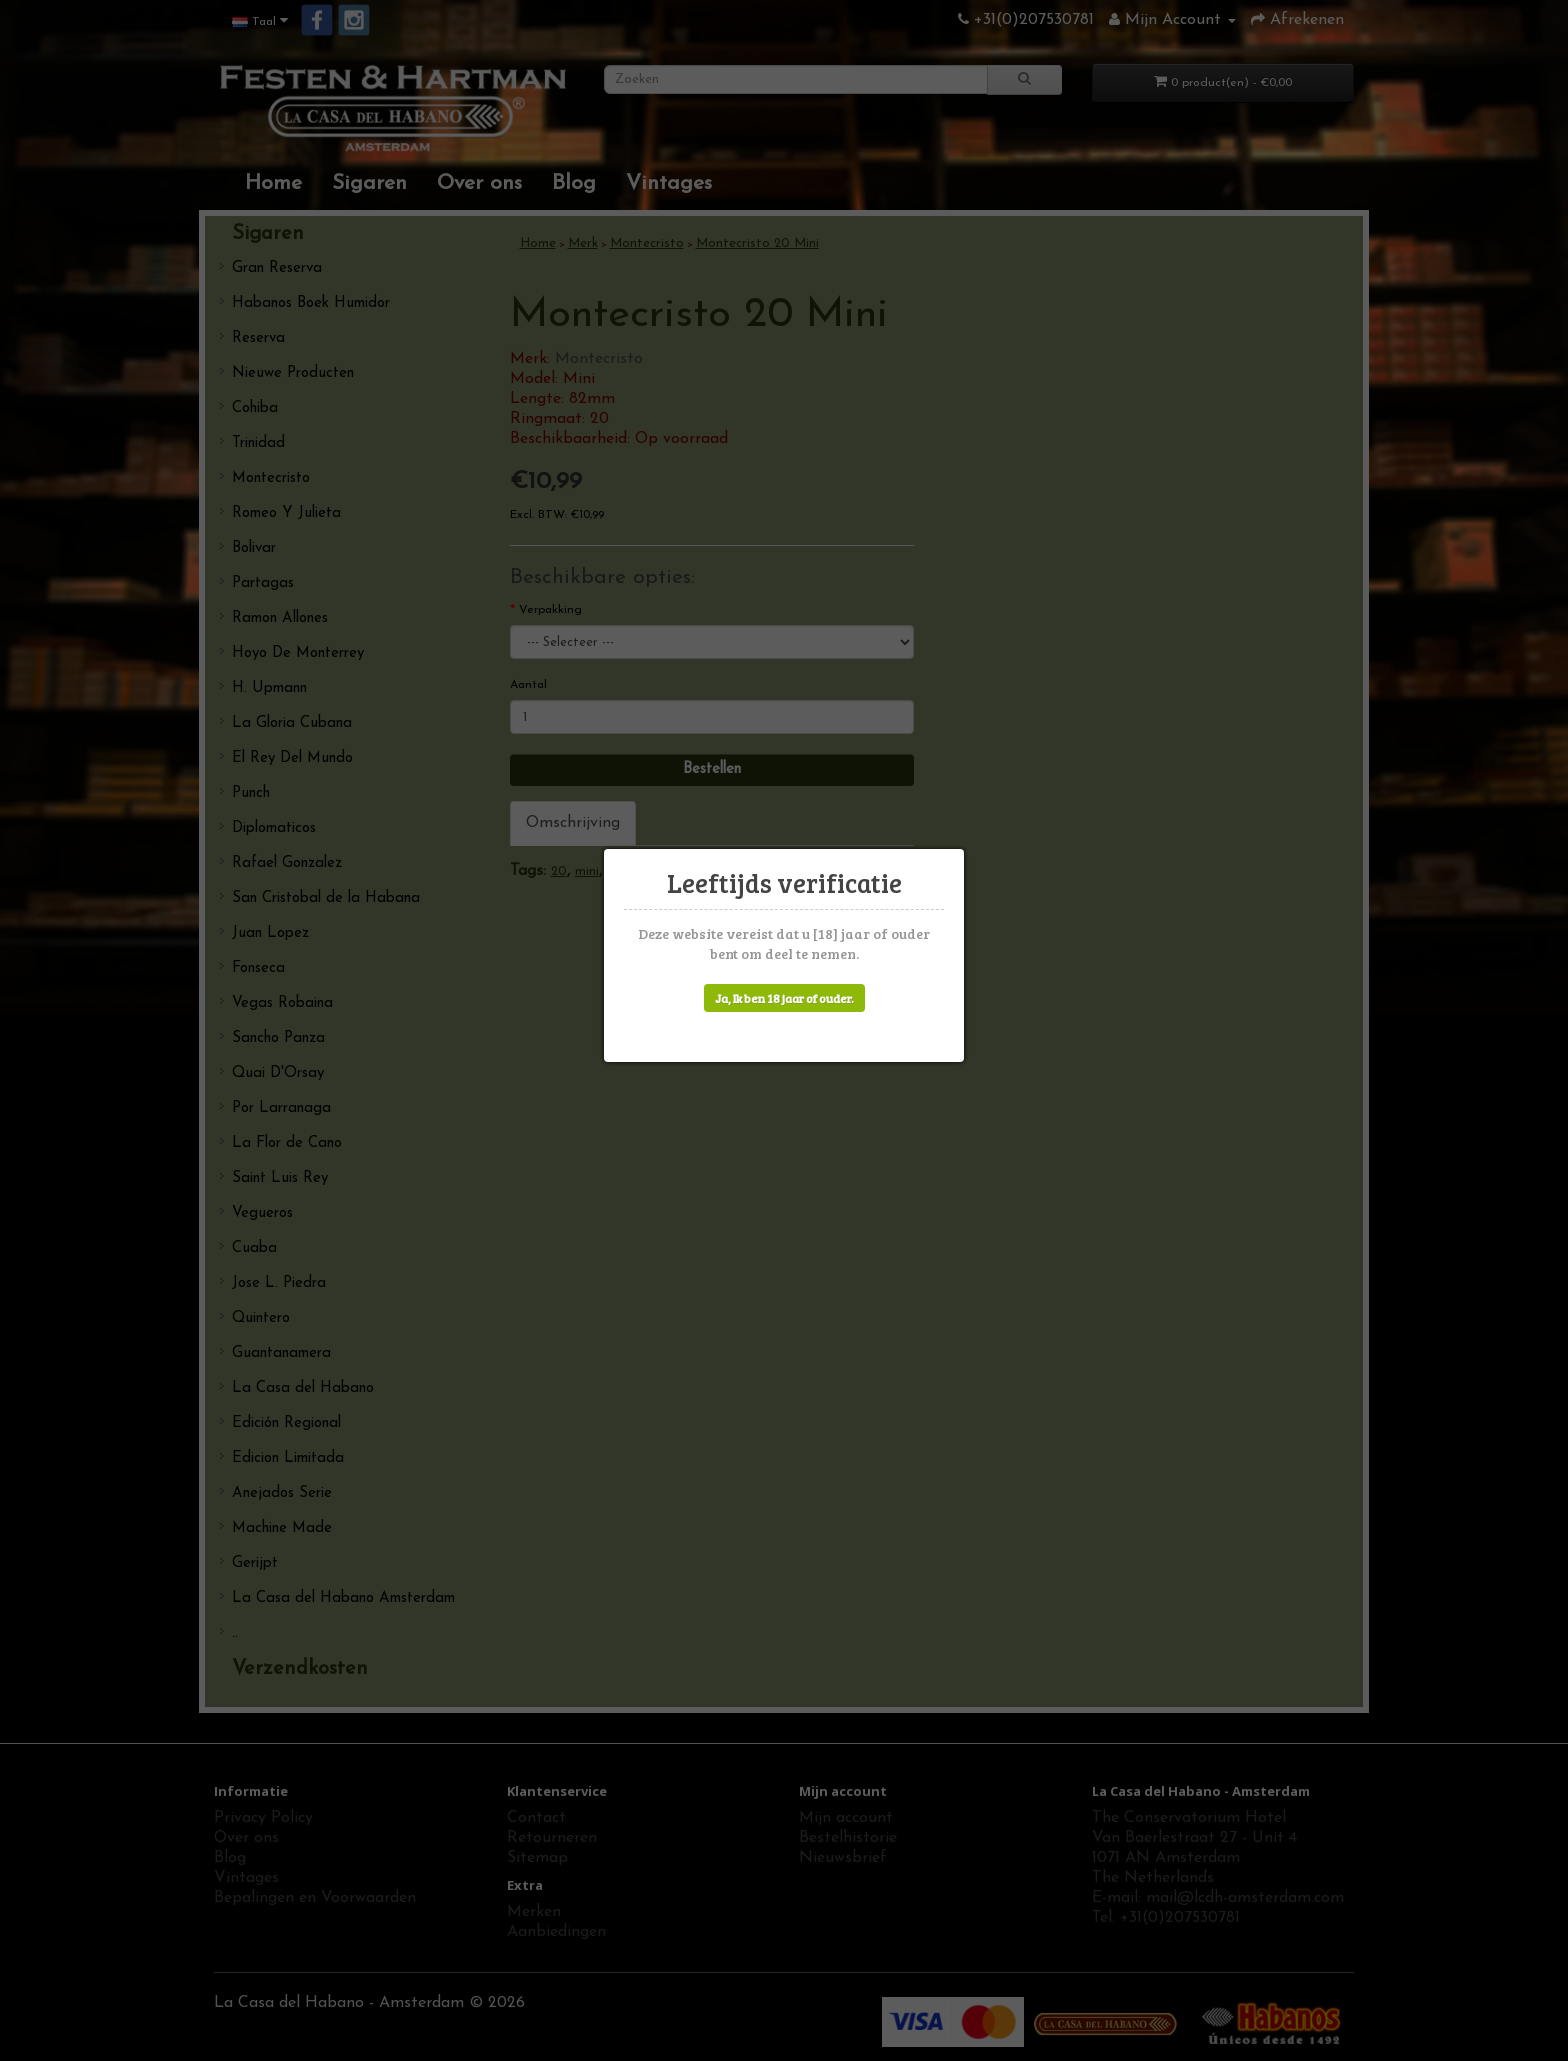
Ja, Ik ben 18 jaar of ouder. (784, 998)
